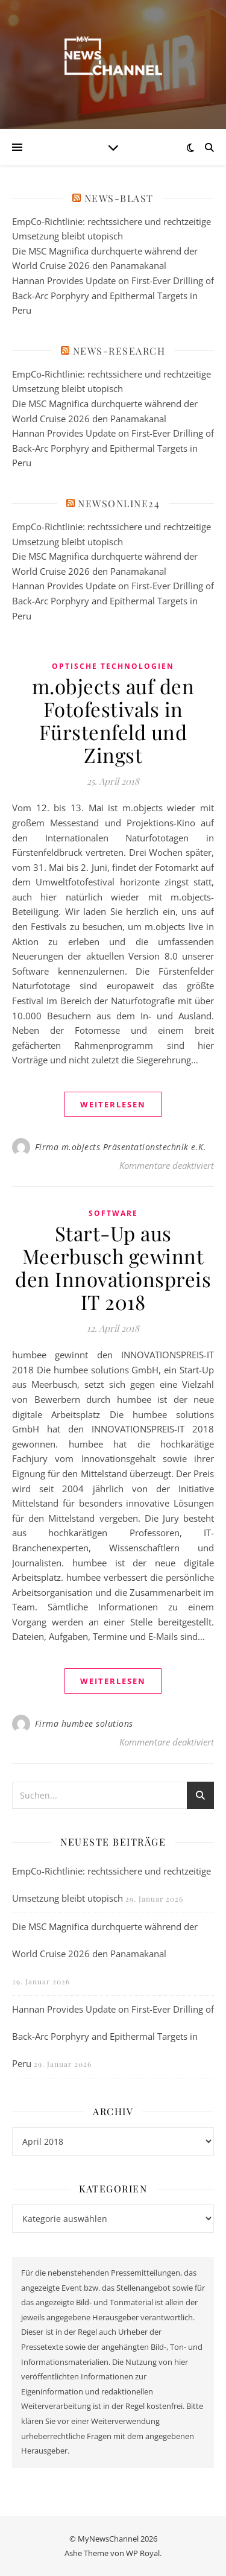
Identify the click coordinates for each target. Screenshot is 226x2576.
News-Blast (119, 198)
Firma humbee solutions (84, 1723)
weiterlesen (113, 1104)
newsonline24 (119, 503)
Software (113, 1213)
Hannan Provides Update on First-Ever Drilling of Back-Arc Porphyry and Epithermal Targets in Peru (113, 295)
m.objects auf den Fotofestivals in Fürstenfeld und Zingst (113, 720)
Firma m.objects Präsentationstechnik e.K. (121, 1147)
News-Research (119, 350)
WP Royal (143, 2553)
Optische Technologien (113, 666)
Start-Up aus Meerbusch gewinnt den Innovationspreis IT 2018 (113, 1267)
